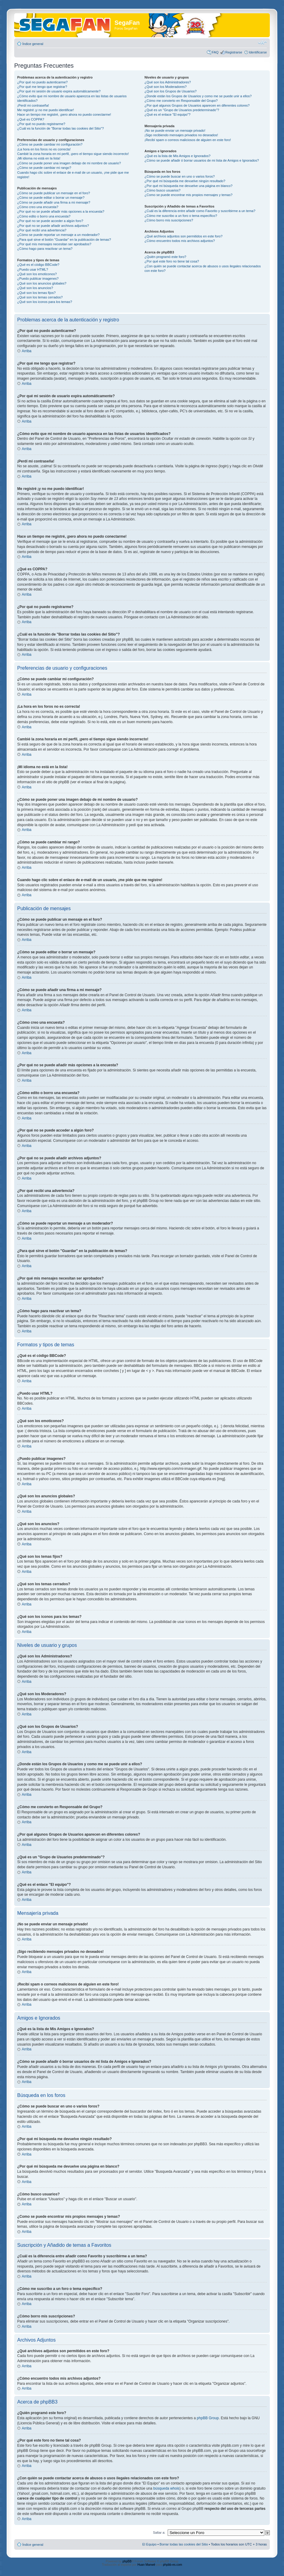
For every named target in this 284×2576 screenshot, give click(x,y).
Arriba (26, 351)
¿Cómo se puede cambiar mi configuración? (49, 144)
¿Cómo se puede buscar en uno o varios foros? (179, 176)
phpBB (126, 2561)
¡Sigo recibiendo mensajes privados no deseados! (181, 135)
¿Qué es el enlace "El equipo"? (167, 114)
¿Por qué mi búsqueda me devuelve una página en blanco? (188, 186)
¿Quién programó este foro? (165, 257)
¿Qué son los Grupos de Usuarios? (170, 91)
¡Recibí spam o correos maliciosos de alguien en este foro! (187, 140)
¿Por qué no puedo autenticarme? (42, 82)
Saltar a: (159, 2532)
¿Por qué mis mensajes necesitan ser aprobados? (54, 244)
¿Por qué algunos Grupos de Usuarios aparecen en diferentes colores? (197, 105)
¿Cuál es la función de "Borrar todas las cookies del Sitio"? (60, 128)
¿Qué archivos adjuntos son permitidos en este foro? (183, 236)
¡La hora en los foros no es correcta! (44, 149)
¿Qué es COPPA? (30, 119)
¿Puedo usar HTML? (32, 269)
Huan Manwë (146, 2564)
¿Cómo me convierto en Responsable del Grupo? (181, 100)
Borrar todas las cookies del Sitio (184, 2544)
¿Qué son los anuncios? (35, 288)
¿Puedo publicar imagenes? (38, 278)
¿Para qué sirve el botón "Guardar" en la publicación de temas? (64, 239)
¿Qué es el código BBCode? (38, 264)
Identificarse (258, 52)
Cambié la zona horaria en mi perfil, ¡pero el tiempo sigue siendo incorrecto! (73, 154)
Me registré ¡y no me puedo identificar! (45, 110)
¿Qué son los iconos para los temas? (44, 302)
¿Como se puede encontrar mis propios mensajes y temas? (188, 195)
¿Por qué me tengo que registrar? (42, 87)
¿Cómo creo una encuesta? (37, 207)
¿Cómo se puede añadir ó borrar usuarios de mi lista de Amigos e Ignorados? (201, 160)
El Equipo (149, 2544)
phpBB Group (208, 2418)
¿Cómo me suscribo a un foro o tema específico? (180, 215)
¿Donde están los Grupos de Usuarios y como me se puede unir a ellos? (198, 96)
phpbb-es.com (172, 2564)
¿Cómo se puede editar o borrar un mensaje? (51, 197)
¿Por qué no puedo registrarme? (41, 124)
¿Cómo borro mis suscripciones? (168, 220)
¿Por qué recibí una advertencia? (41, 230)
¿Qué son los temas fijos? (36, 293)
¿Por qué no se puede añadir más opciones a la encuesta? (60, 211)
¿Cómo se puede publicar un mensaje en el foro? (53, 193)
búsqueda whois (166, 2488)
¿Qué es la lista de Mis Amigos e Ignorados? (177, 156)
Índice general (32, 44)
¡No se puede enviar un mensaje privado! (174, 130)
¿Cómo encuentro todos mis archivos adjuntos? (179, 241)
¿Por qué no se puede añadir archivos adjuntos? (53, 225)
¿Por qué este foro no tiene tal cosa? (171, 261)
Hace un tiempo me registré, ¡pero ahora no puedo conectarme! (64, 114)
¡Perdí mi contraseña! (33, 105)
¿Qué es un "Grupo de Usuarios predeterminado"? (181, 110)
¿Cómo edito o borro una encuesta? (43, 216)
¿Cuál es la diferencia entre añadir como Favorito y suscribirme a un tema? (199, 211)
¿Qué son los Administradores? (167, 82)
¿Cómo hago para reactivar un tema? (45, 248)
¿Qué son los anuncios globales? (41, 283)
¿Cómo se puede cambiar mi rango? (44, 167)
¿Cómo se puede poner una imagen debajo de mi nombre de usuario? (69, 163)
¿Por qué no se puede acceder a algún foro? (50, 221)
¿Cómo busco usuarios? (162, 190)
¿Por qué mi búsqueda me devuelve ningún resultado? (184, 181)
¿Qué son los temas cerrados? (40, 297)
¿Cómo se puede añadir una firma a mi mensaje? (53, 202)
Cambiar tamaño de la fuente (262, 42)
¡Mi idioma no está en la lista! (38, 158)
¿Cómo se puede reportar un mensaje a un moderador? (58, 235)
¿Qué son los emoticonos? (37, 274)
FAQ (215, 52)
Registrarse (233, 52)
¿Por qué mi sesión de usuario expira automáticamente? (59, 91)
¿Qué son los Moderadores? (165, 87)
